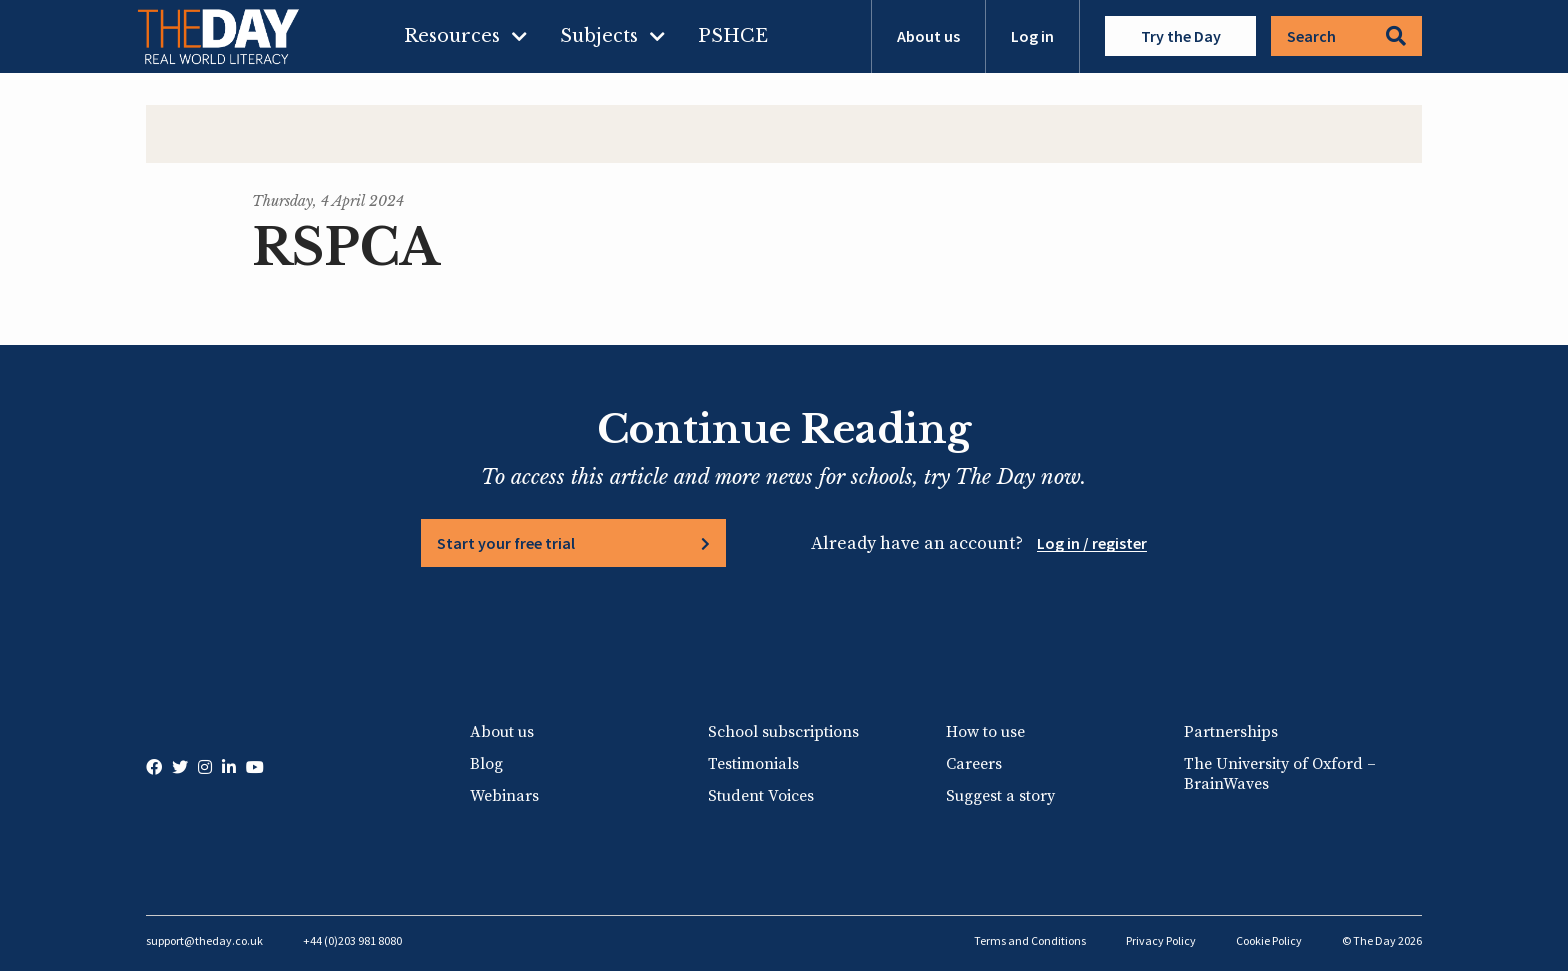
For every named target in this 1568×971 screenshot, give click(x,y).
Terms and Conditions (1030, 940)
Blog (486, 764)
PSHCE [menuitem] (733, 36)
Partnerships (1231, 732)
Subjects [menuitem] (599, 36)
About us (928, 36)
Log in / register (1092, 543)
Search (1346, 36)
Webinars (504, 796)
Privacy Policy (1161, 940)
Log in (1032, 36)
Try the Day (1181, 36)
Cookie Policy (1269, 940)
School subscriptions (783, 732)
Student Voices (761, 796)
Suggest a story (1000, 796)
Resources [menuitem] (452, 36)
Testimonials (753, 764)
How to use (985, 732)
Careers (974, 764)
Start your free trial (506, 543)
